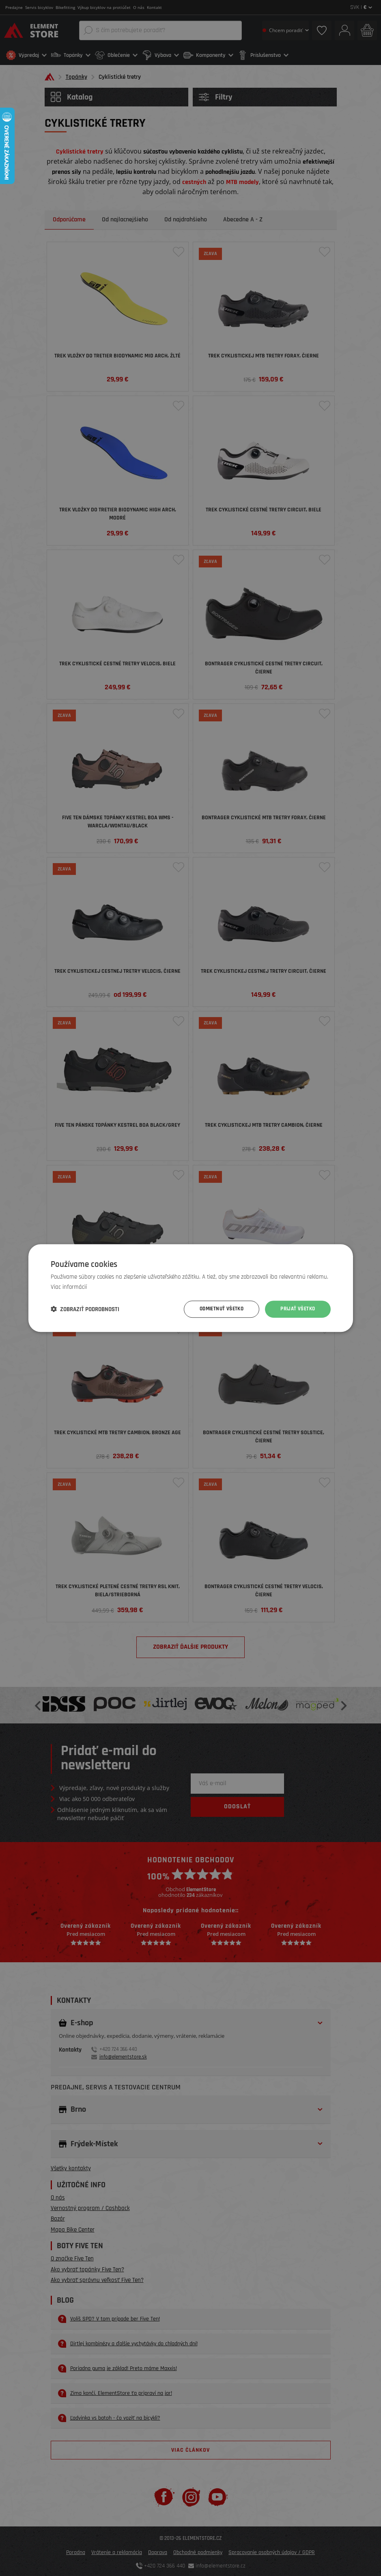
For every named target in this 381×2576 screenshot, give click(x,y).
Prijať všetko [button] (296, 1309)
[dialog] (190, 1288)
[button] (85, 1309)
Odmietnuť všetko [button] (217, 1309)
